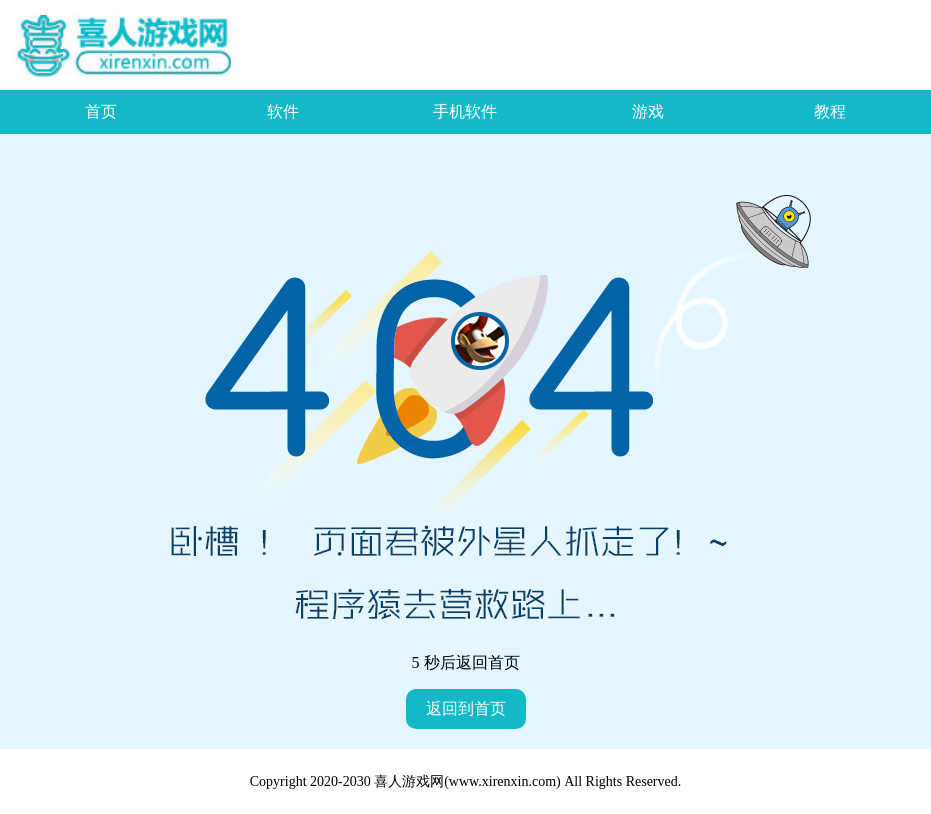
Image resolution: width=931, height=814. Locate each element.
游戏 (648, 111)
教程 (830, 111)
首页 (101, 111)
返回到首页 (466, 708)
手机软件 (465, 111)
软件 (283, 111)
